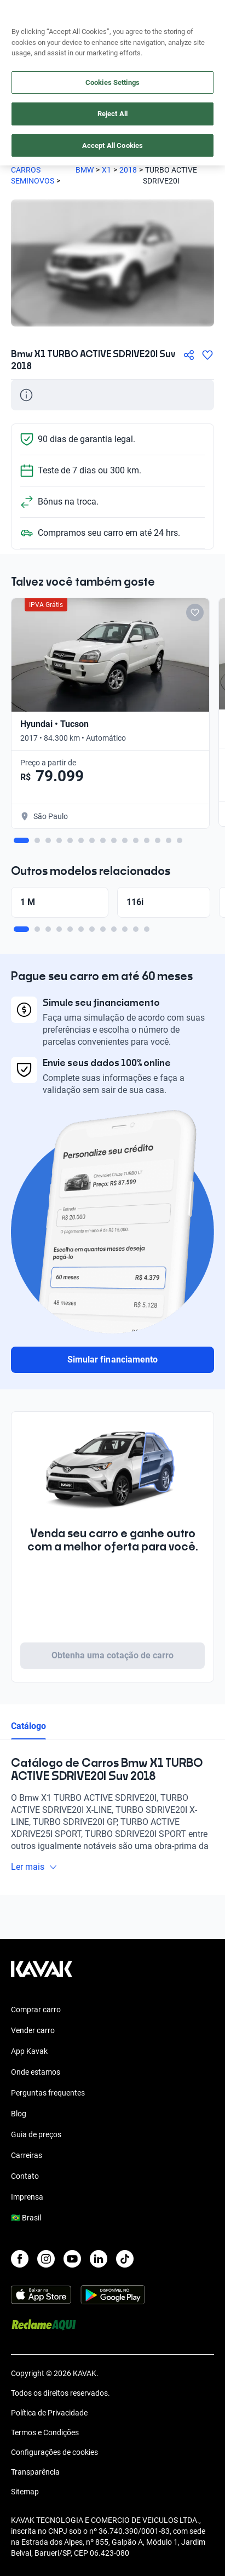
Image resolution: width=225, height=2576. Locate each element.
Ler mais (34, 1867)
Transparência (35, 2472)
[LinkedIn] (98, 2259)
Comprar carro (36, 2009)
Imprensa (27, 2197)
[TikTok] (125, 2259)
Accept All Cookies (112, 145)
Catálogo (28, 1726)
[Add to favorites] (195, 612)
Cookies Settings (112, 82)
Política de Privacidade (49, 2412)
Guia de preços (36, 2134)
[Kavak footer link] (41, 1974)
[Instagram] (46, 2259)
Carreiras (26, 2155)
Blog (18, 2113)
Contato (25, 2176)
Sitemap (25, 2491)
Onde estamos (35, 2072)
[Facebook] (19, 2259)
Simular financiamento (112, 1359)
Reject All (112, 114)
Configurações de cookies (54, 2452)
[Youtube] (72, 2259)
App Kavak (29, 2051)
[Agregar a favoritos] (207, 355)
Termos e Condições (45, 2432)
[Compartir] (188, 355)
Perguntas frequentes (48, 2092)
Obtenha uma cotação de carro (112, 1655)
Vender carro (33, 2030)
